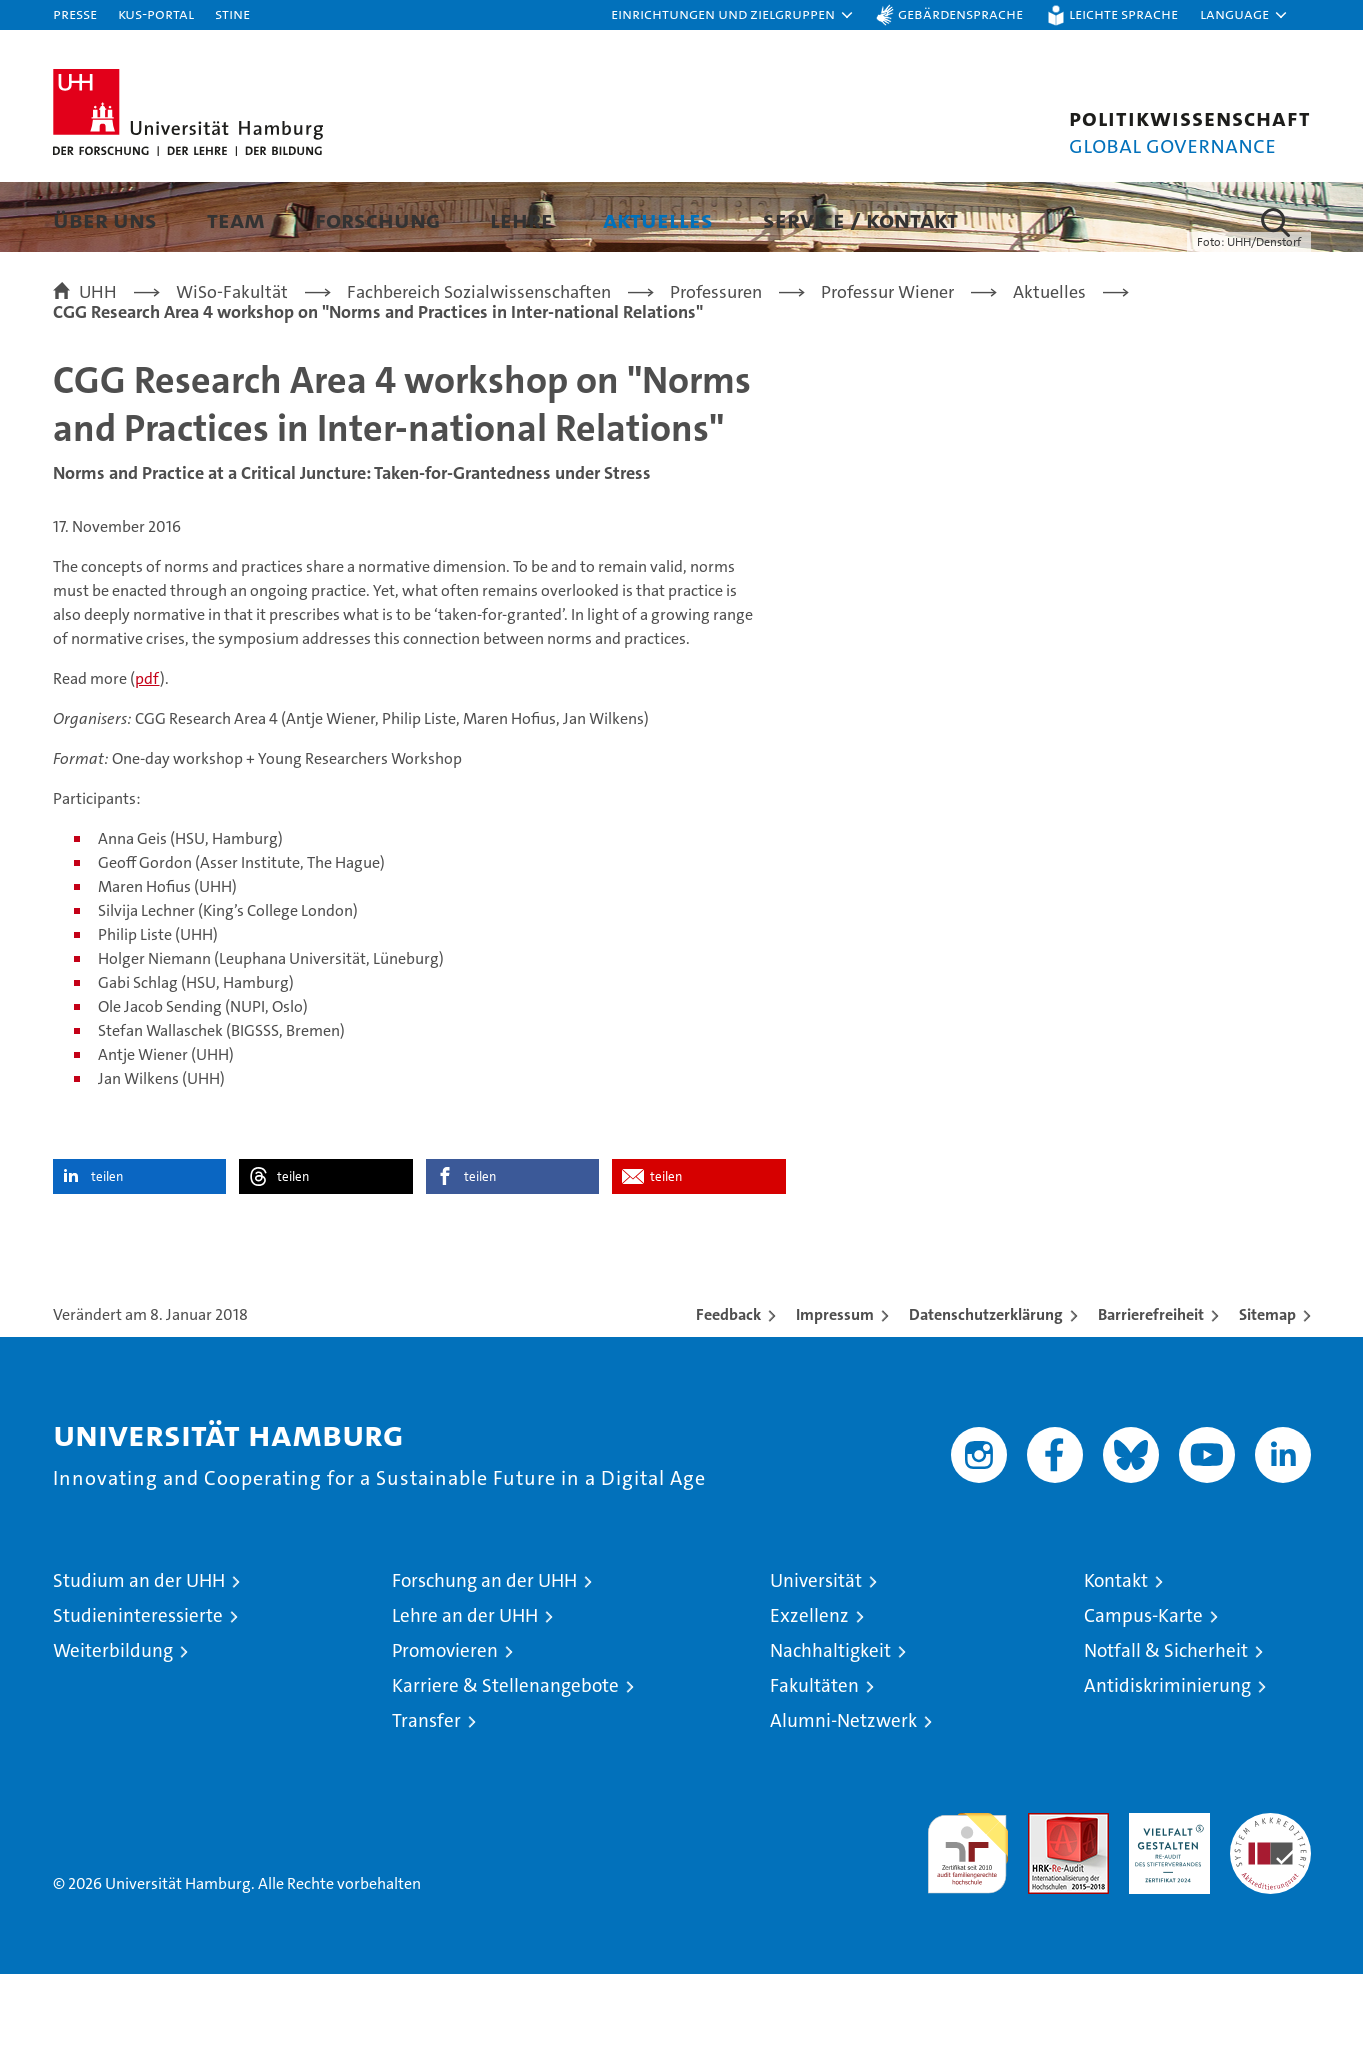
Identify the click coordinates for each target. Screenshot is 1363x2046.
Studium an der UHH (139, 1652)
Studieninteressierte (138, 1687)
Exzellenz (809, 1687)
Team (236, 219)
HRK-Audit (1164, 1895)
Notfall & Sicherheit (1166, 1722)
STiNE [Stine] (232, 13)
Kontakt (1116, 1652)
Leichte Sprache (1123, 13)
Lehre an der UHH (465, 1687)
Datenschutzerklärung (986, 1386)
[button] (733, 15)
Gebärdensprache (960, 13)
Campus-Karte (1143, 1687)
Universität (816, 1652)
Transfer (426, 1792)
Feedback (728, 1386)
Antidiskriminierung (1167, 1757)
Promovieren (445, 1722)
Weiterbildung (113, 1722)
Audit (1047, 1895)
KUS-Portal (156, 13)
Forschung (377, 219)
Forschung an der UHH (484, 1652)
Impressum (835, 1386)
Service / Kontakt (860, 219)
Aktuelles (658, 219)
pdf (147, 750)
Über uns (105, 219)
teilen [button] (107, 1248)
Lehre (521, 219)
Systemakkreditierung (1270, 1895)
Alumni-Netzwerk (843, 1792)
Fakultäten (814, 1757)
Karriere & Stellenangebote (505, 1757)
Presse (75, 13)
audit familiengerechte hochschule (967, 1916)
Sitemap (1267, 1386)
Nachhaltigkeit (830, 1722)
